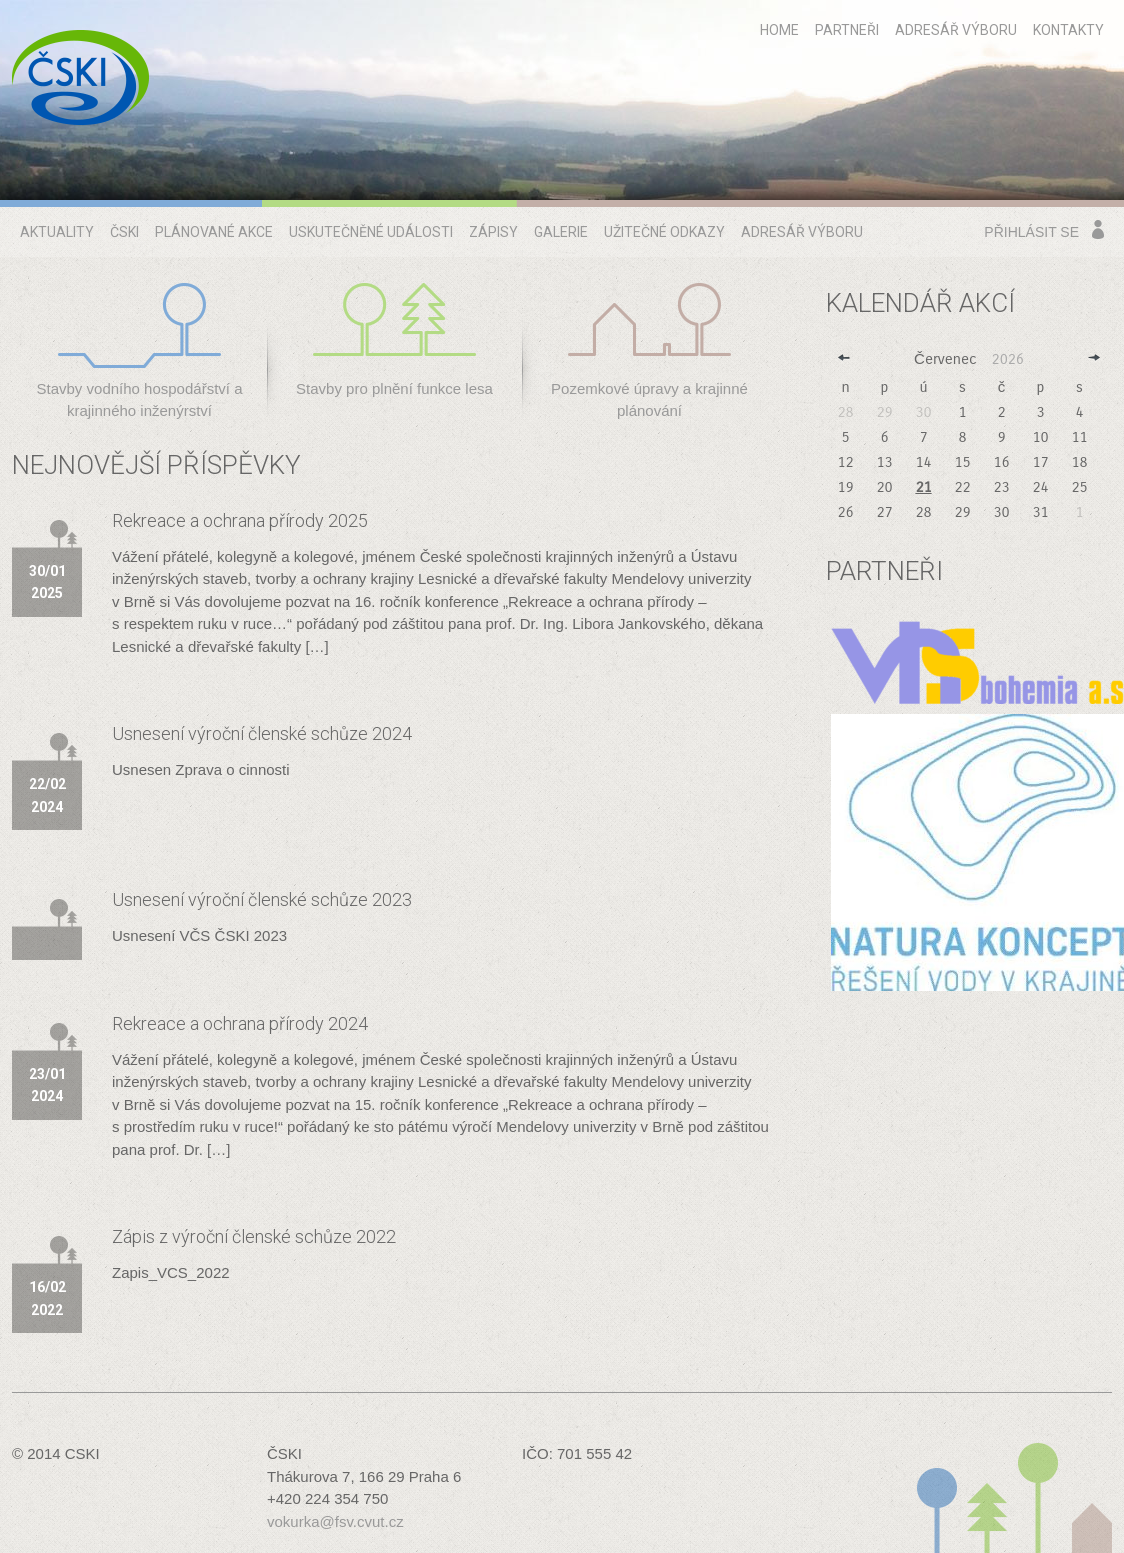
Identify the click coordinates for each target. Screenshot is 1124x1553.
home (779, 30)
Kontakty (1068, 30)
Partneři (847, 30)
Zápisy (493, 232)
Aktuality (57, 232)
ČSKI (124, 232)
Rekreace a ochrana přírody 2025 (240, 520)
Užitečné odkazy (664, 232)
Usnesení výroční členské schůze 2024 (262, 733)
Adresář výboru (956, 30)
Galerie (561, 232)
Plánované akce (214, 232)
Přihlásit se (1031, 232)
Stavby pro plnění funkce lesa (394, 340)
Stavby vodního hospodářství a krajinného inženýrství (140, 351)
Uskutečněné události (371, 232)
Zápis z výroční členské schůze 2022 (254, 1236)
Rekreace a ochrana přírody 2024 (240, 1023)
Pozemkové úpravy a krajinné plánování (649, 351)
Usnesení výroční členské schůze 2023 (262, 899)
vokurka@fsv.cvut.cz (335, 1521)
